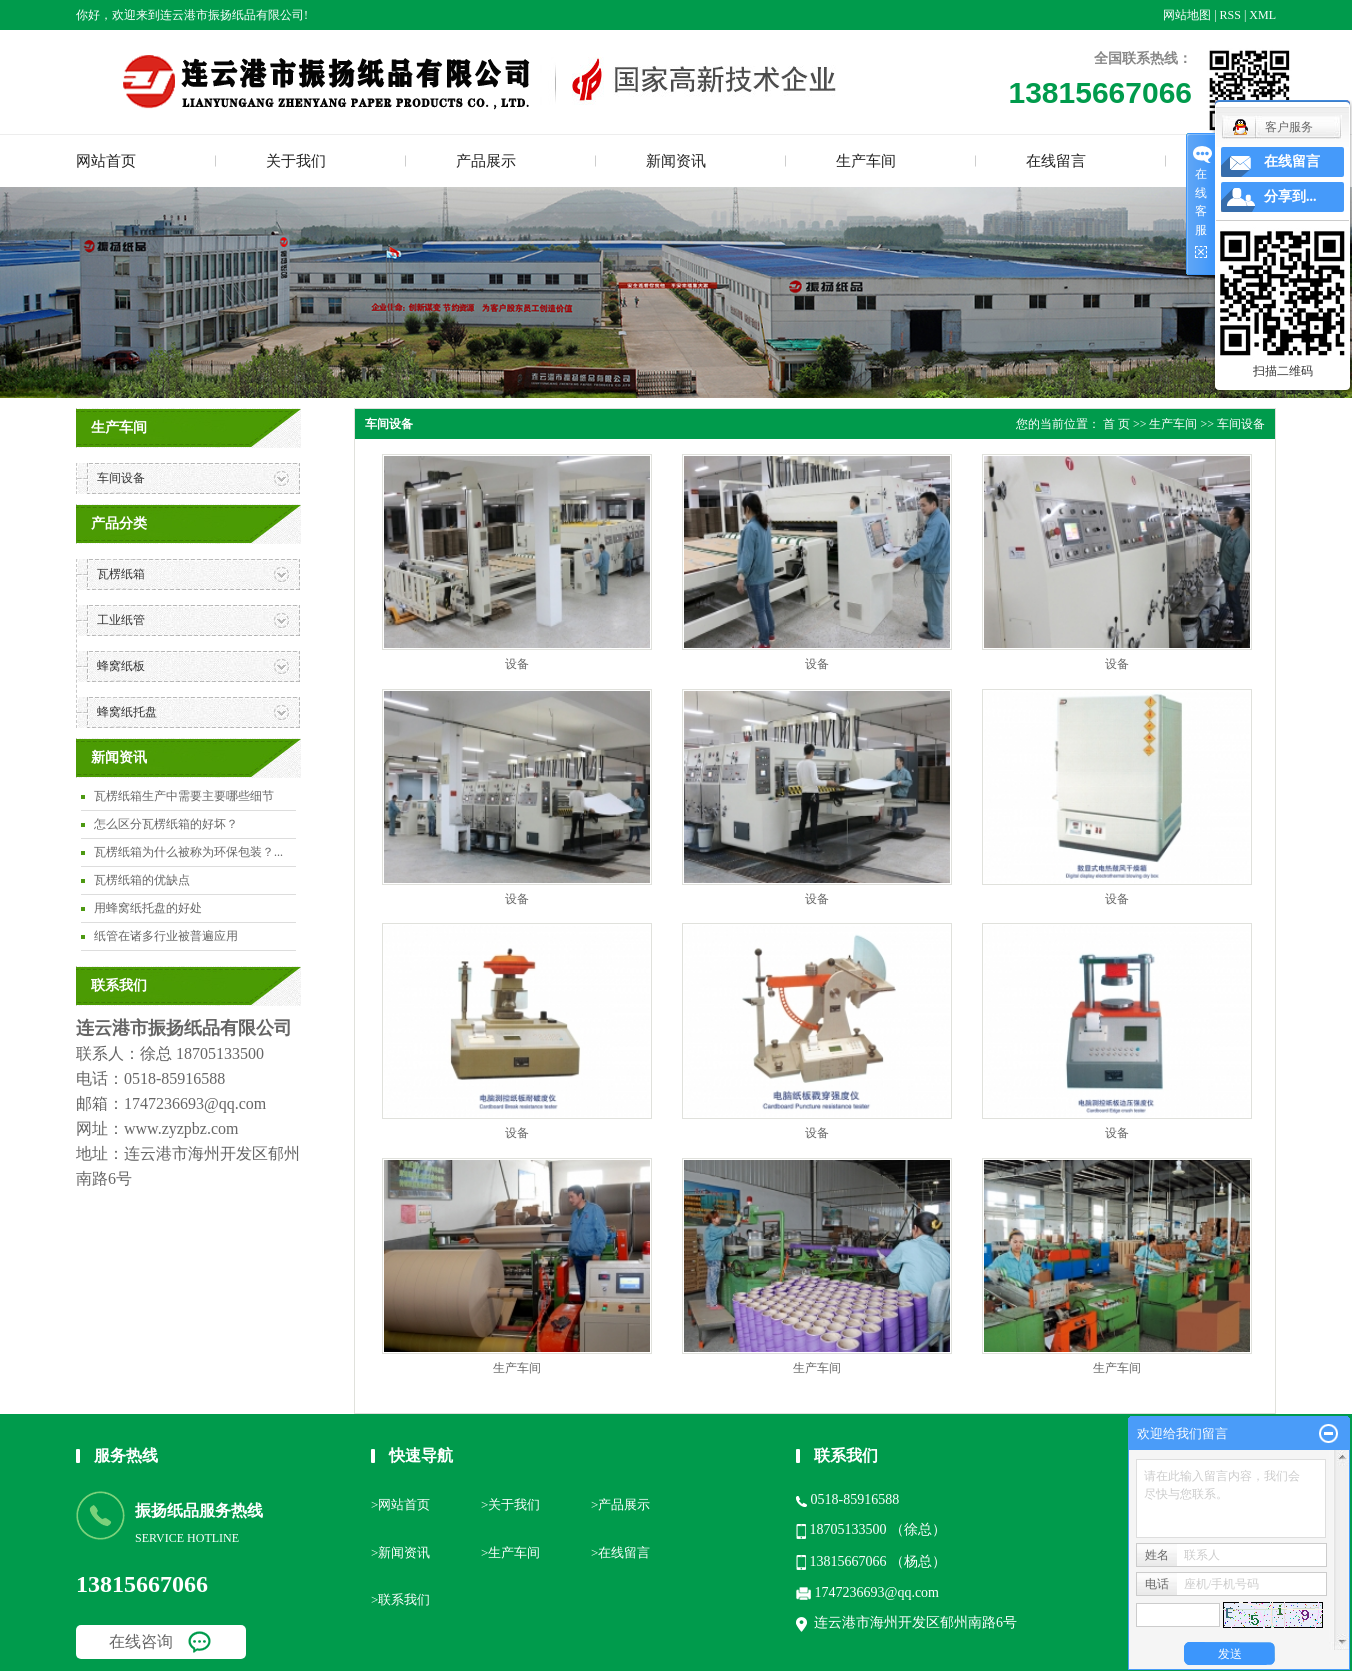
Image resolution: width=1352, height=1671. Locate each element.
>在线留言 (620, 1552)
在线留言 (1056, 161)
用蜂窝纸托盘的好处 (148, 908)
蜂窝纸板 (121, 666)
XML (1262, 15)
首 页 (1116, 424)
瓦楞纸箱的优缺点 (142, 880)
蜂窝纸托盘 (127, 712)
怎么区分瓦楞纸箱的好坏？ (166, 824)
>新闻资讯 (400, 1552)
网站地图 (1187, 15)
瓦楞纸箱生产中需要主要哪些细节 (184, 796)
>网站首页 (400, 1504)
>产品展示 (620, 1504)
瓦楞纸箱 (121, 574)
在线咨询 (141, 1641)
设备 (517, 664)
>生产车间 (510, 1552)
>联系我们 (400, 1599)
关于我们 (296, 161)
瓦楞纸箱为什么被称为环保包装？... (188, 852)
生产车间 (866, 161)
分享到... (1290, 196)
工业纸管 (121, 620)
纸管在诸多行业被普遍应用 (166, 936)
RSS (1230, 15)
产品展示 (486, 161)
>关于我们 (510, 1504)
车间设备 (121, 478)
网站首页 (106, 161)
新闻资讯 (676, 161)
